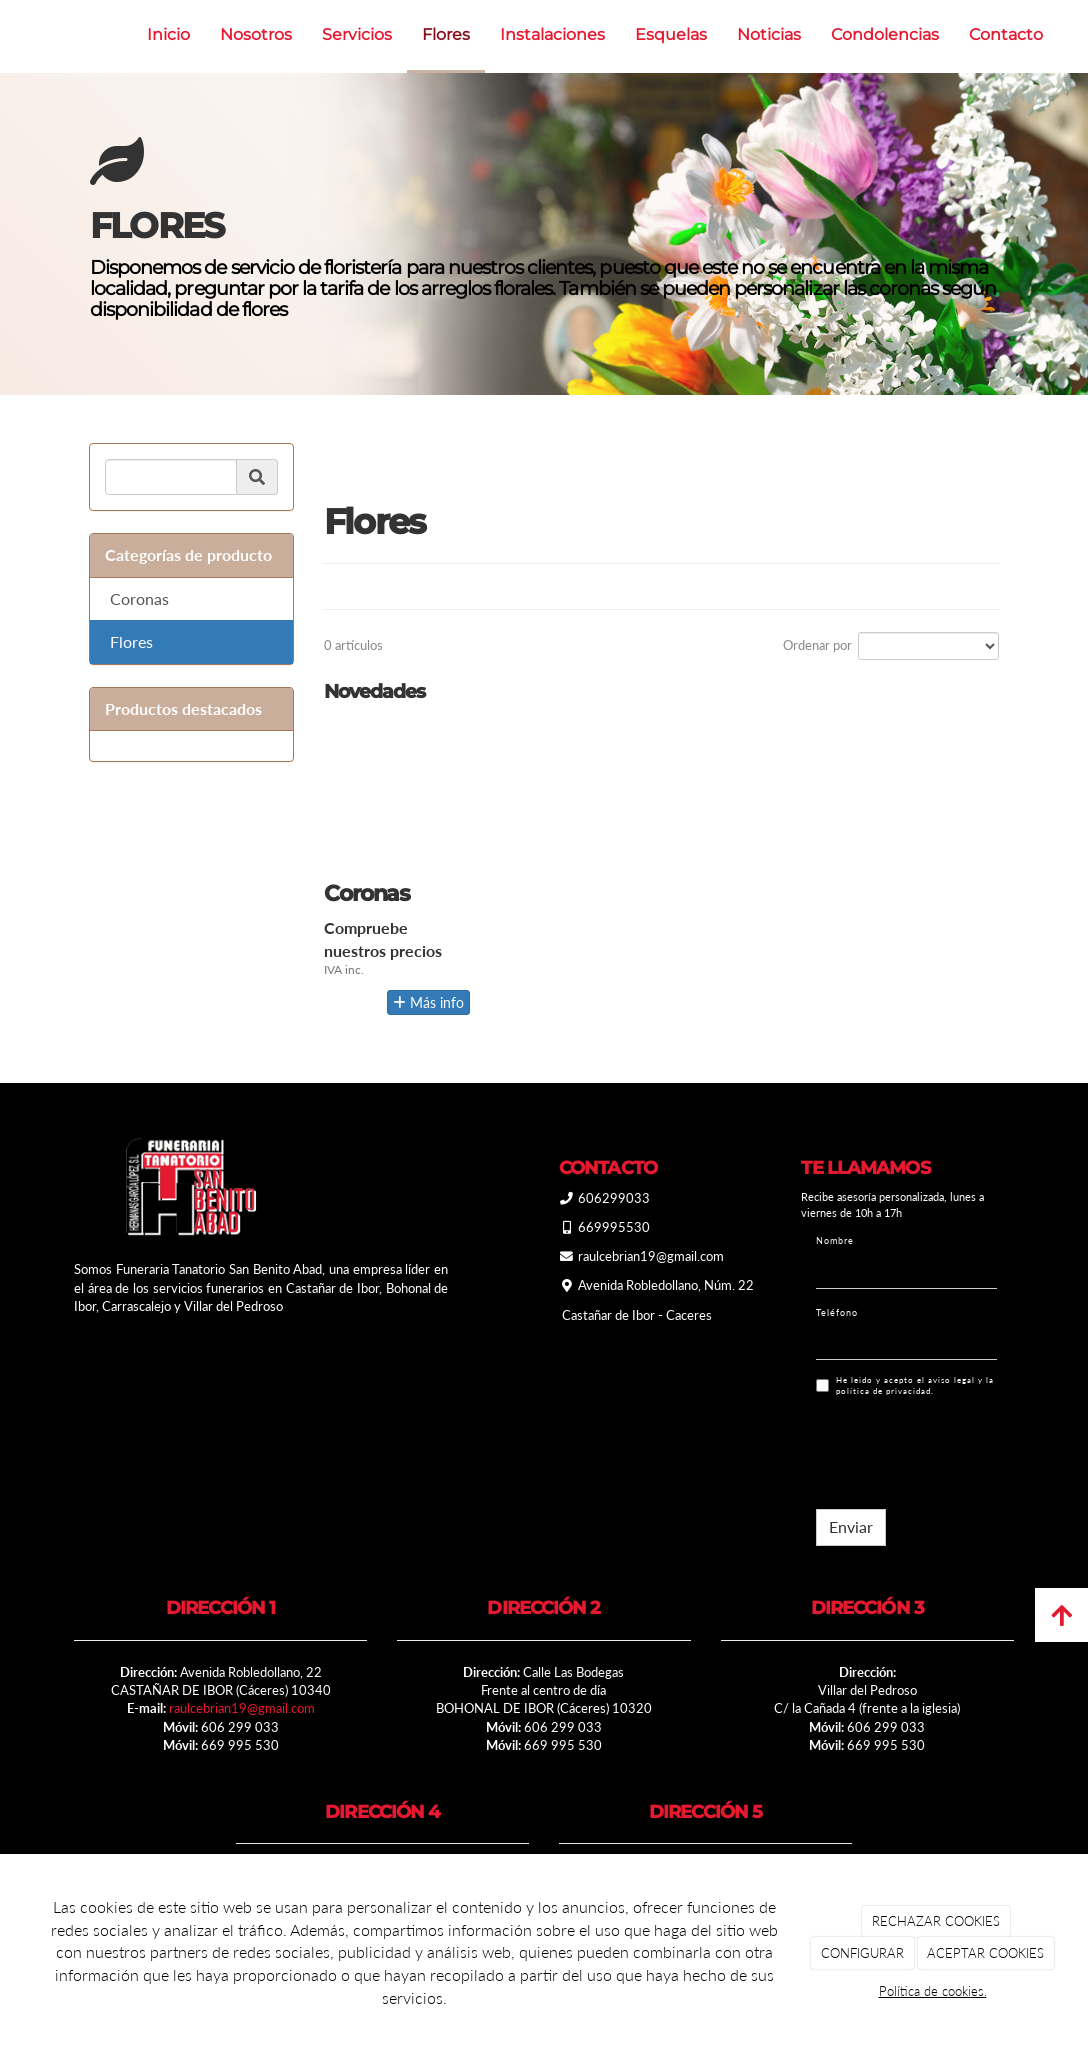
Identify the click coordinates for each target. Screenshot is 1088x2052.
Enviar (851, 1526)
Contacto (1006, 34)
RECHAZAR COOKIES (936, 1921)
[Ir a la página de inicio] (10, 35)
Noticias (769, 34)
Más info (428, 1002)
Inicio (168, 34)
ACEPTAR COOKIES (985, 1953)
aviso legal (951, 1380)
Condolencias (885, 34)
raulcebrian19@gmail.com (242, 1708)
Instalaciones (552, 34)
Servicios (357, 34)
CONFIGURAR (862, 1953)
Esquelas (671, 34)
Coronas (139, 598)
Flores (446, 34)
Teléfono (837, 1312)
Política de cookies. (933, 1991)
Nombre (835, 1240)
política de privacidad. (885, 1391)
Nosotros (256, 34)
